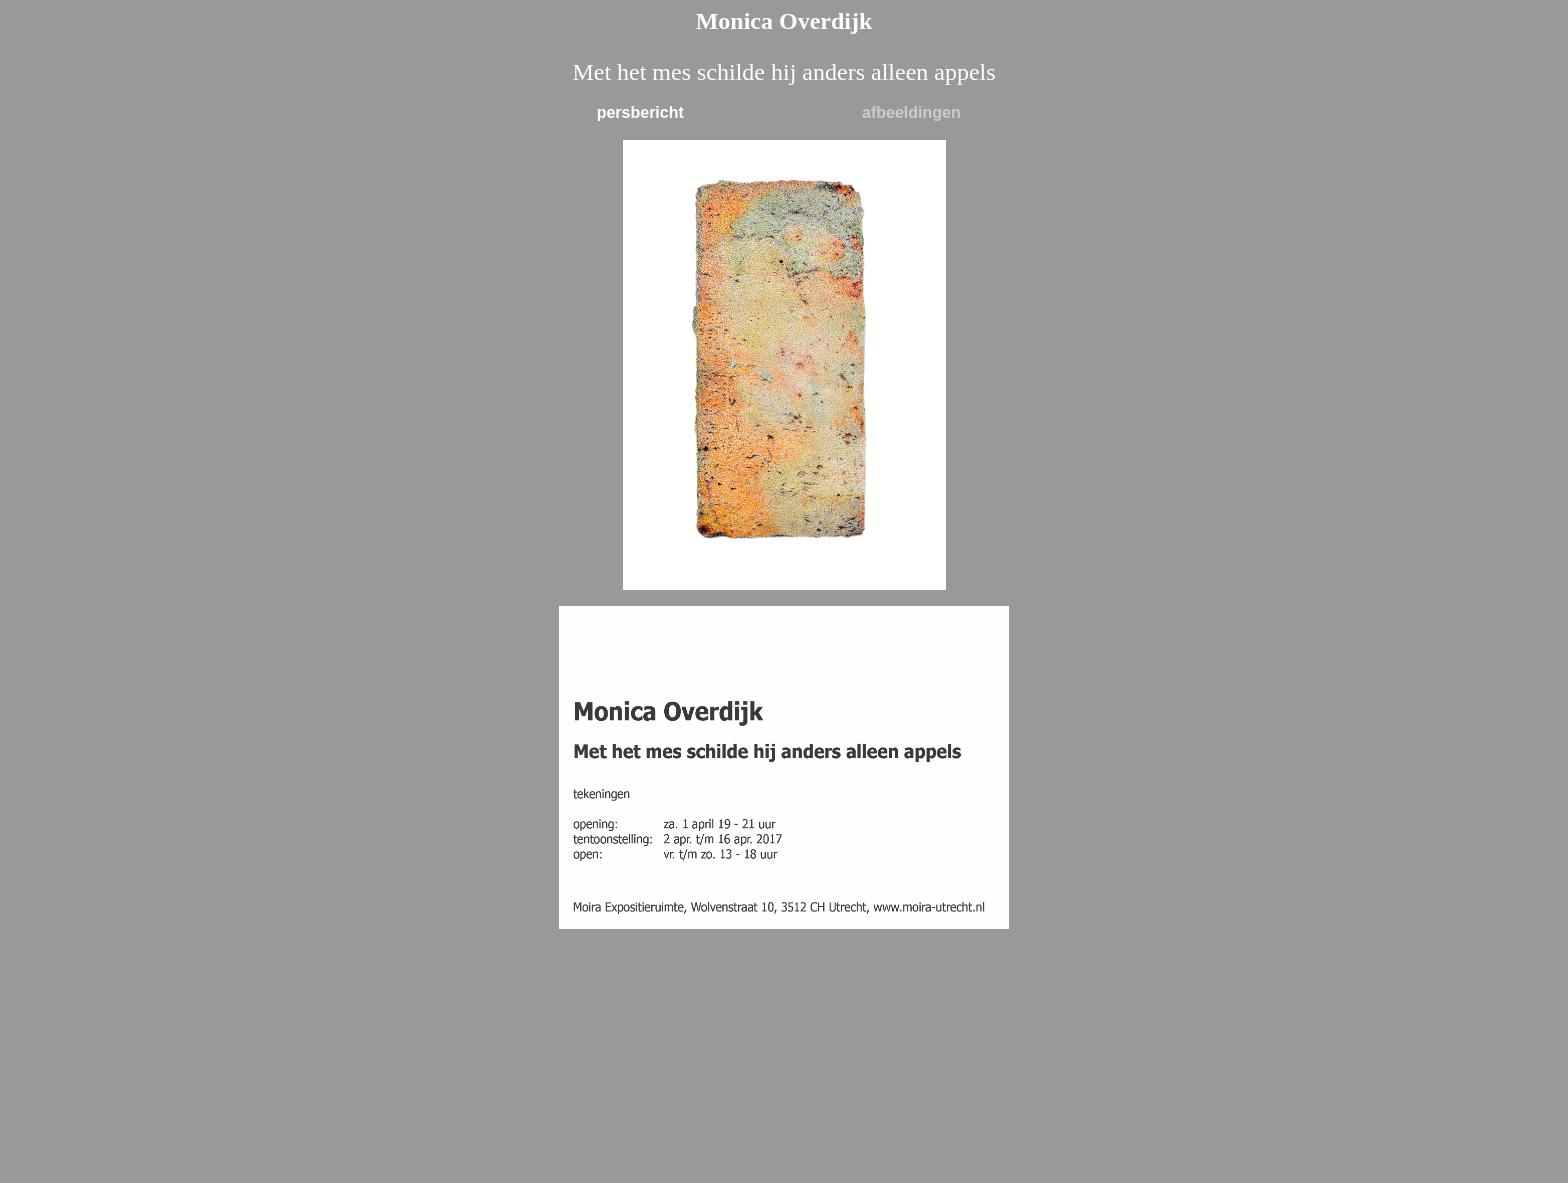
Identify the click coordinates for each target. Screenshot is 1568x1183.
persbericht (640, 112)
